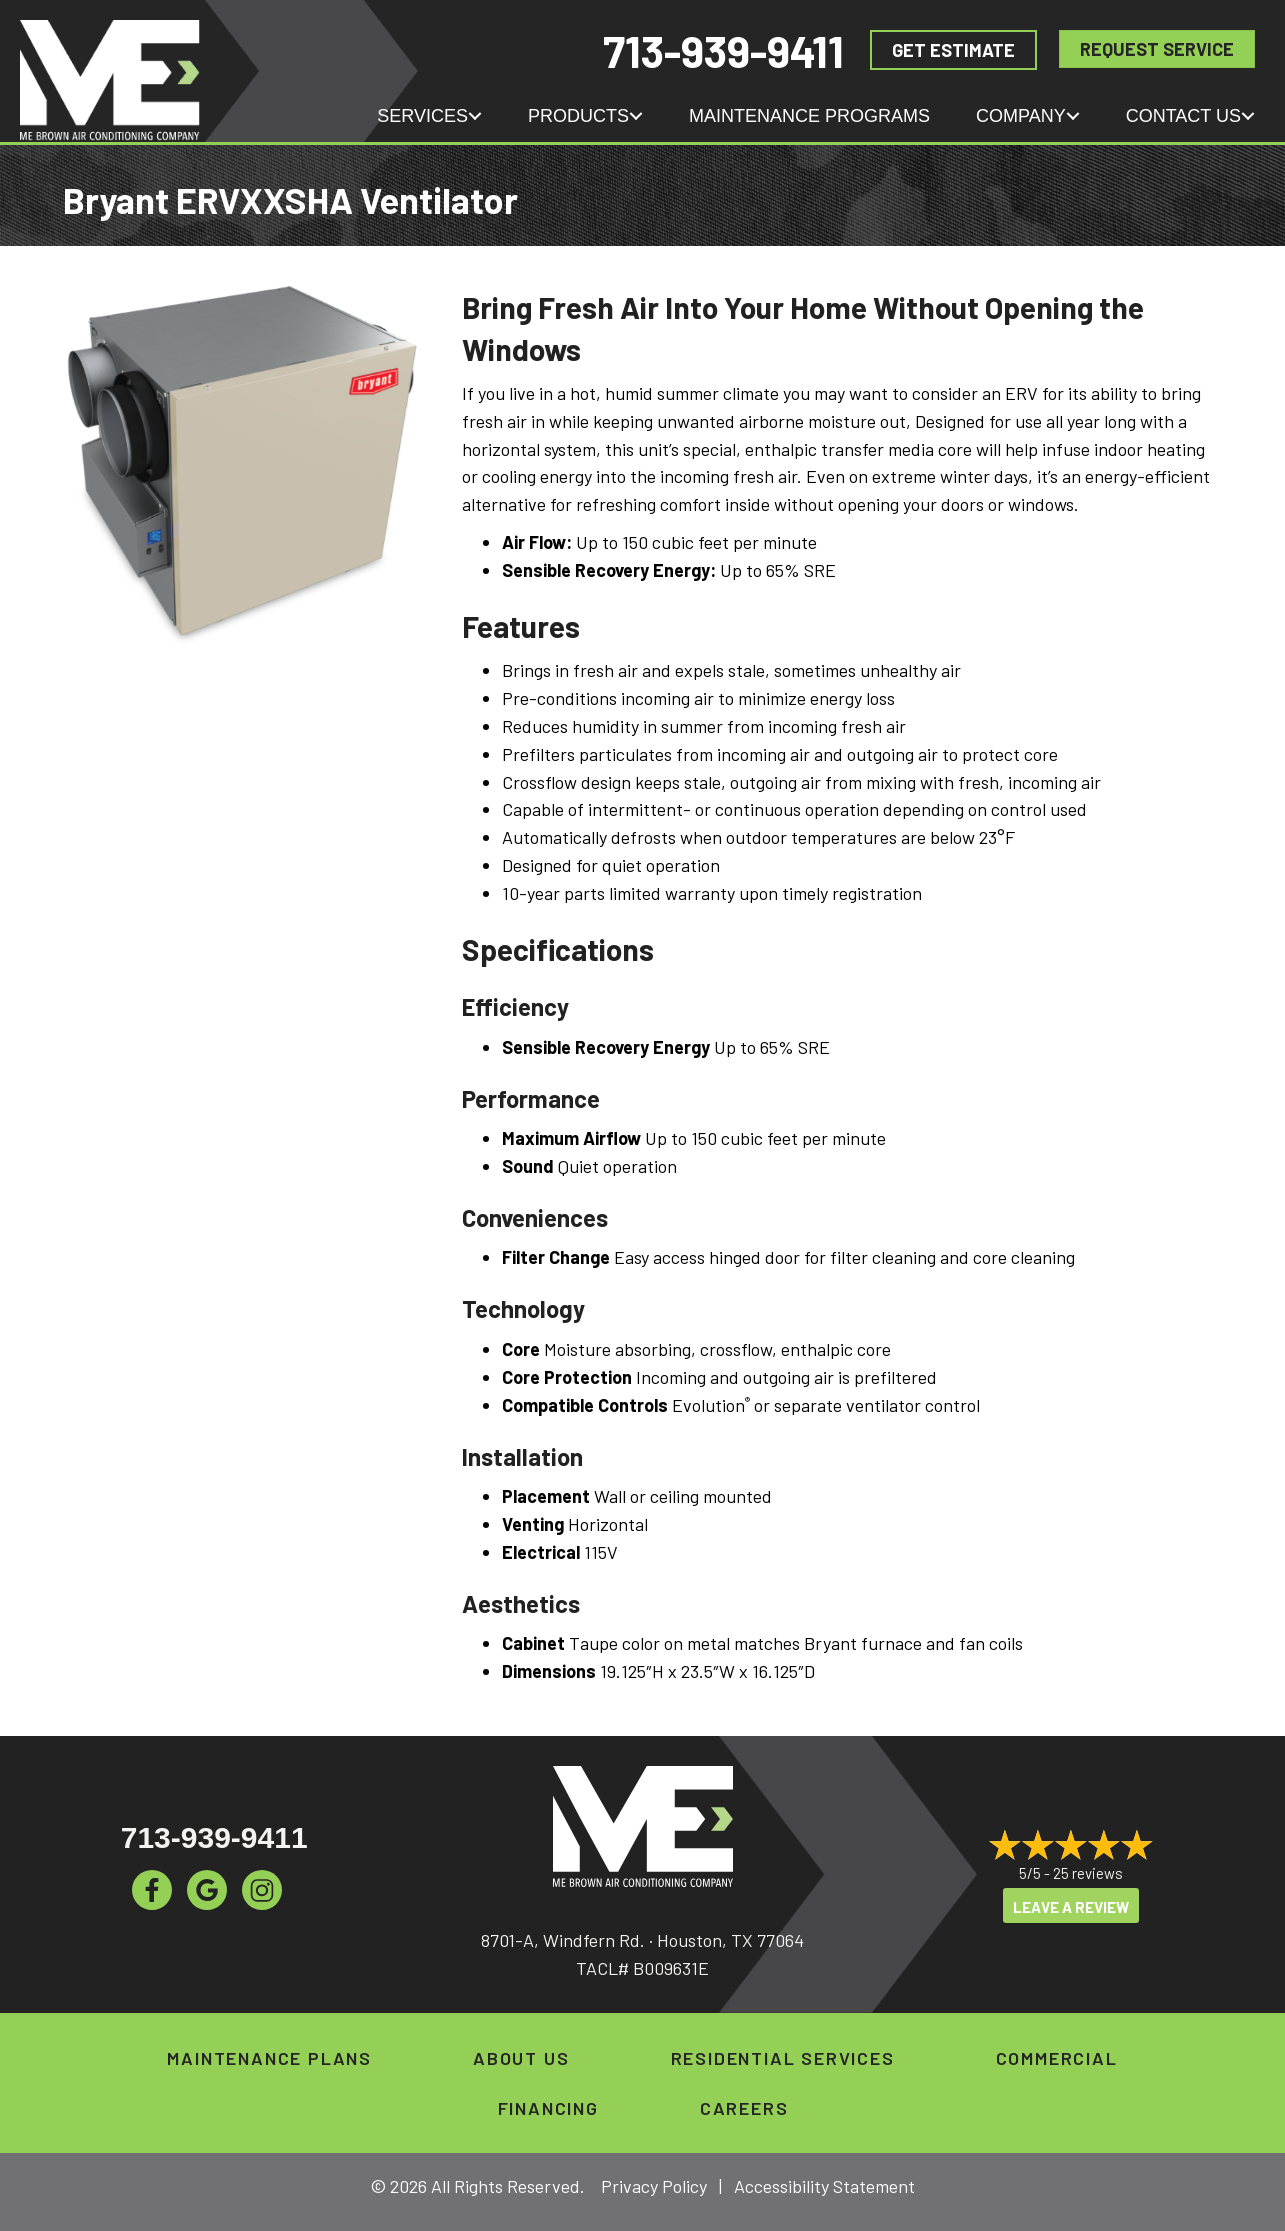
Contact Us (1183, 116)
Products (578, 116)
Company (1021, 116)
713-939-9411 (723, 50)
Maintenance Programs (809, 116)
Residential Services (783, 2058)
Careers (744, 2108)
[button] (475, 116)
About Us (521, 2058)
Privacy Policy (654, 2186)
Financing (548, 2108)
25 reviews (1088, 1873)
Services (422, 116)
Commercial (1057, 2058)
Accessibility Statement (824, 2186)
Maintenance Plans (269, 2058)
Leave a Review (1071, 1907)
